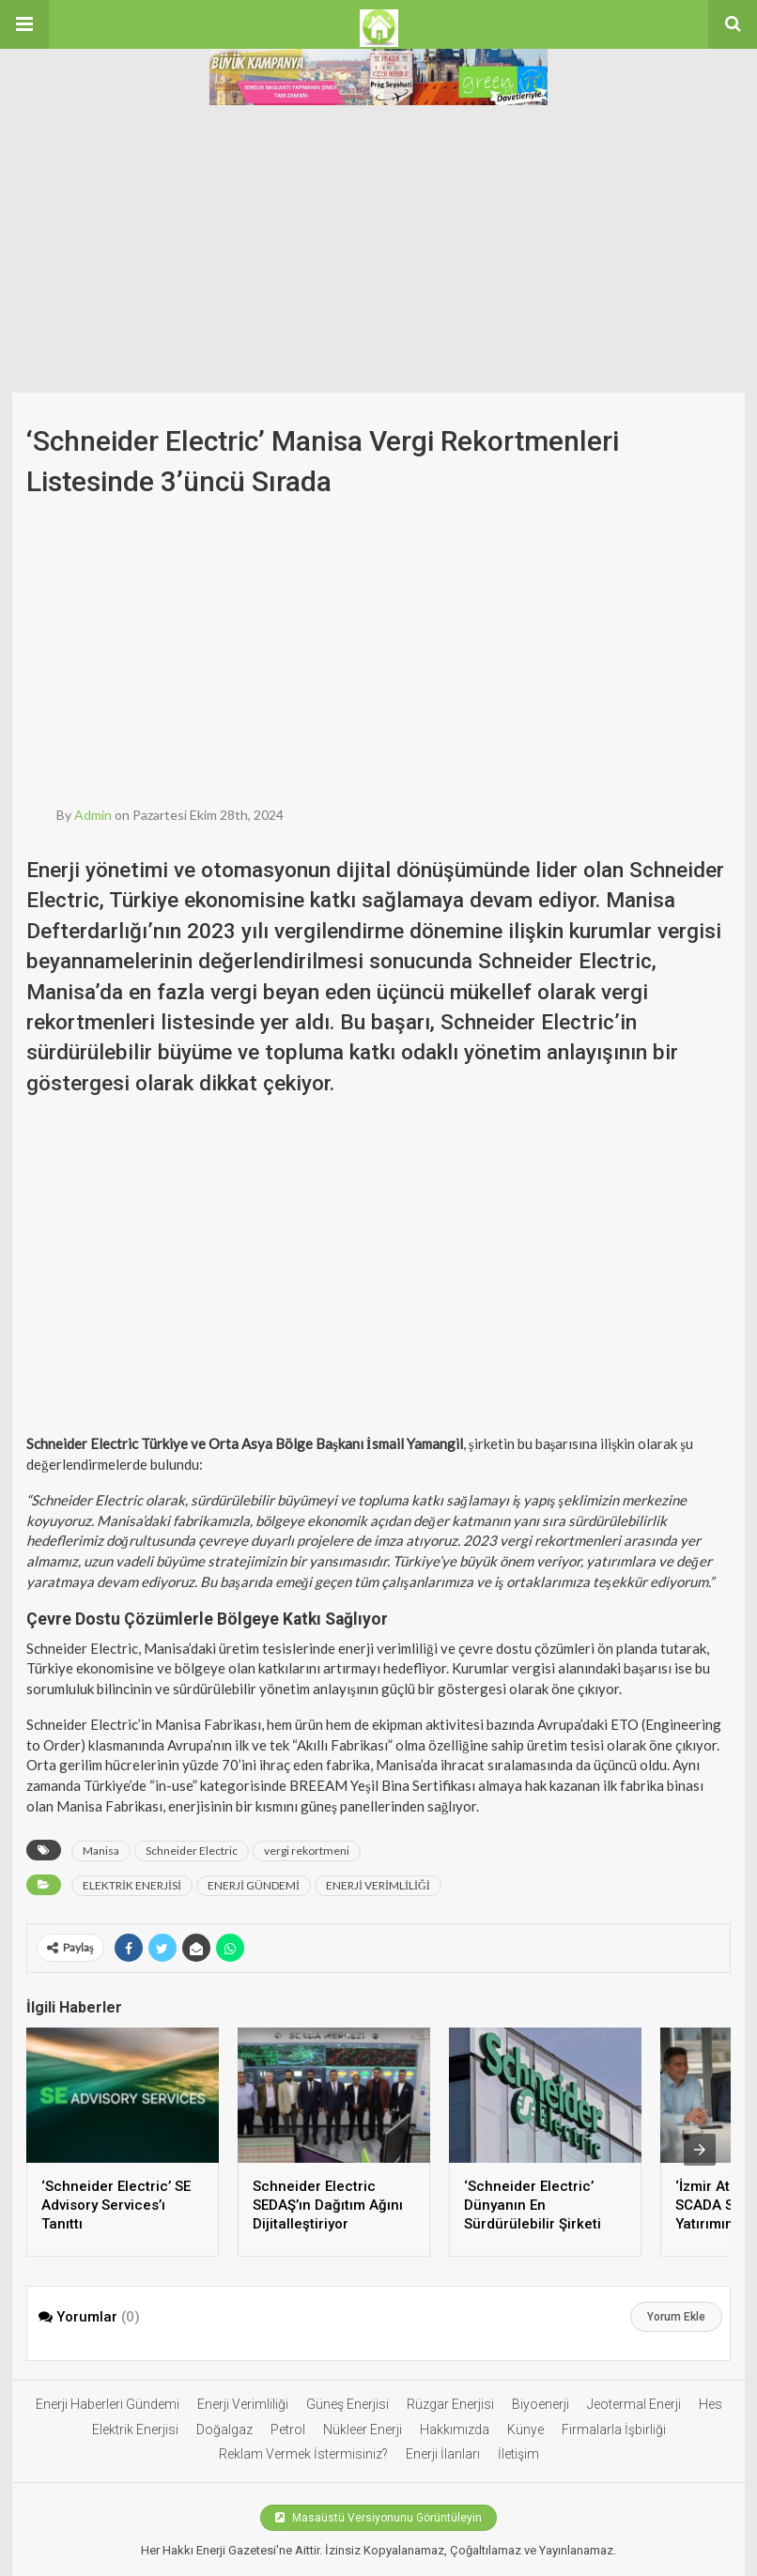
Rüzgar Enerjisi (450, 2404)
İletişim (518, 2453)
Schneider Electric (192, 1850)
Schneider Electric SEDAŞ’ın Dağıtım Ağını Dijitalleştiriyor (328, 2205)
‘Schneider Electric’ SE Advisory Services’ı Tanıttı (116, 2205)
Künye (525, 2429)
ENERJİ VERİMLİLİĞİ (378, 1885)
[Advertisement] (378, 251)
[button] (24, 24)
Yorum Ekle (676, 2316)
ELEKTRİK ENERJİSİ (132, 1885)
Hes (710, 2404)
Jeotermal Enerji (634, 2404)
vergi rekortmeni (306, 1850)
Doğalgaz (224, 2429)
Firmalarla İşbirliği (614, 2429)
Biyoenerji (540, 2404)
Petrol (287, 2429)
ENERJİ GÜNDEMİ (254, 1885)
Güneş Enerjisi (347, 2404)
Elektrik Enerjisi (135, 2429)
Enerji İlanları (443, 2453)
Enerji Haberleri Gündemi (107, 2404)
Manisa (101, 1850)
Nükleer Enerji (362, 2429)
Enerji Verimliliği (242, 2404)
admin (93, 815)
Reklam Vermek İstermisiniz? (303, 2453)
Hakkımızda (454, 2429)
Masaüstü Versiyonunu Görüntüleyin (378, 2517)
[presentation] (700, 2150)
